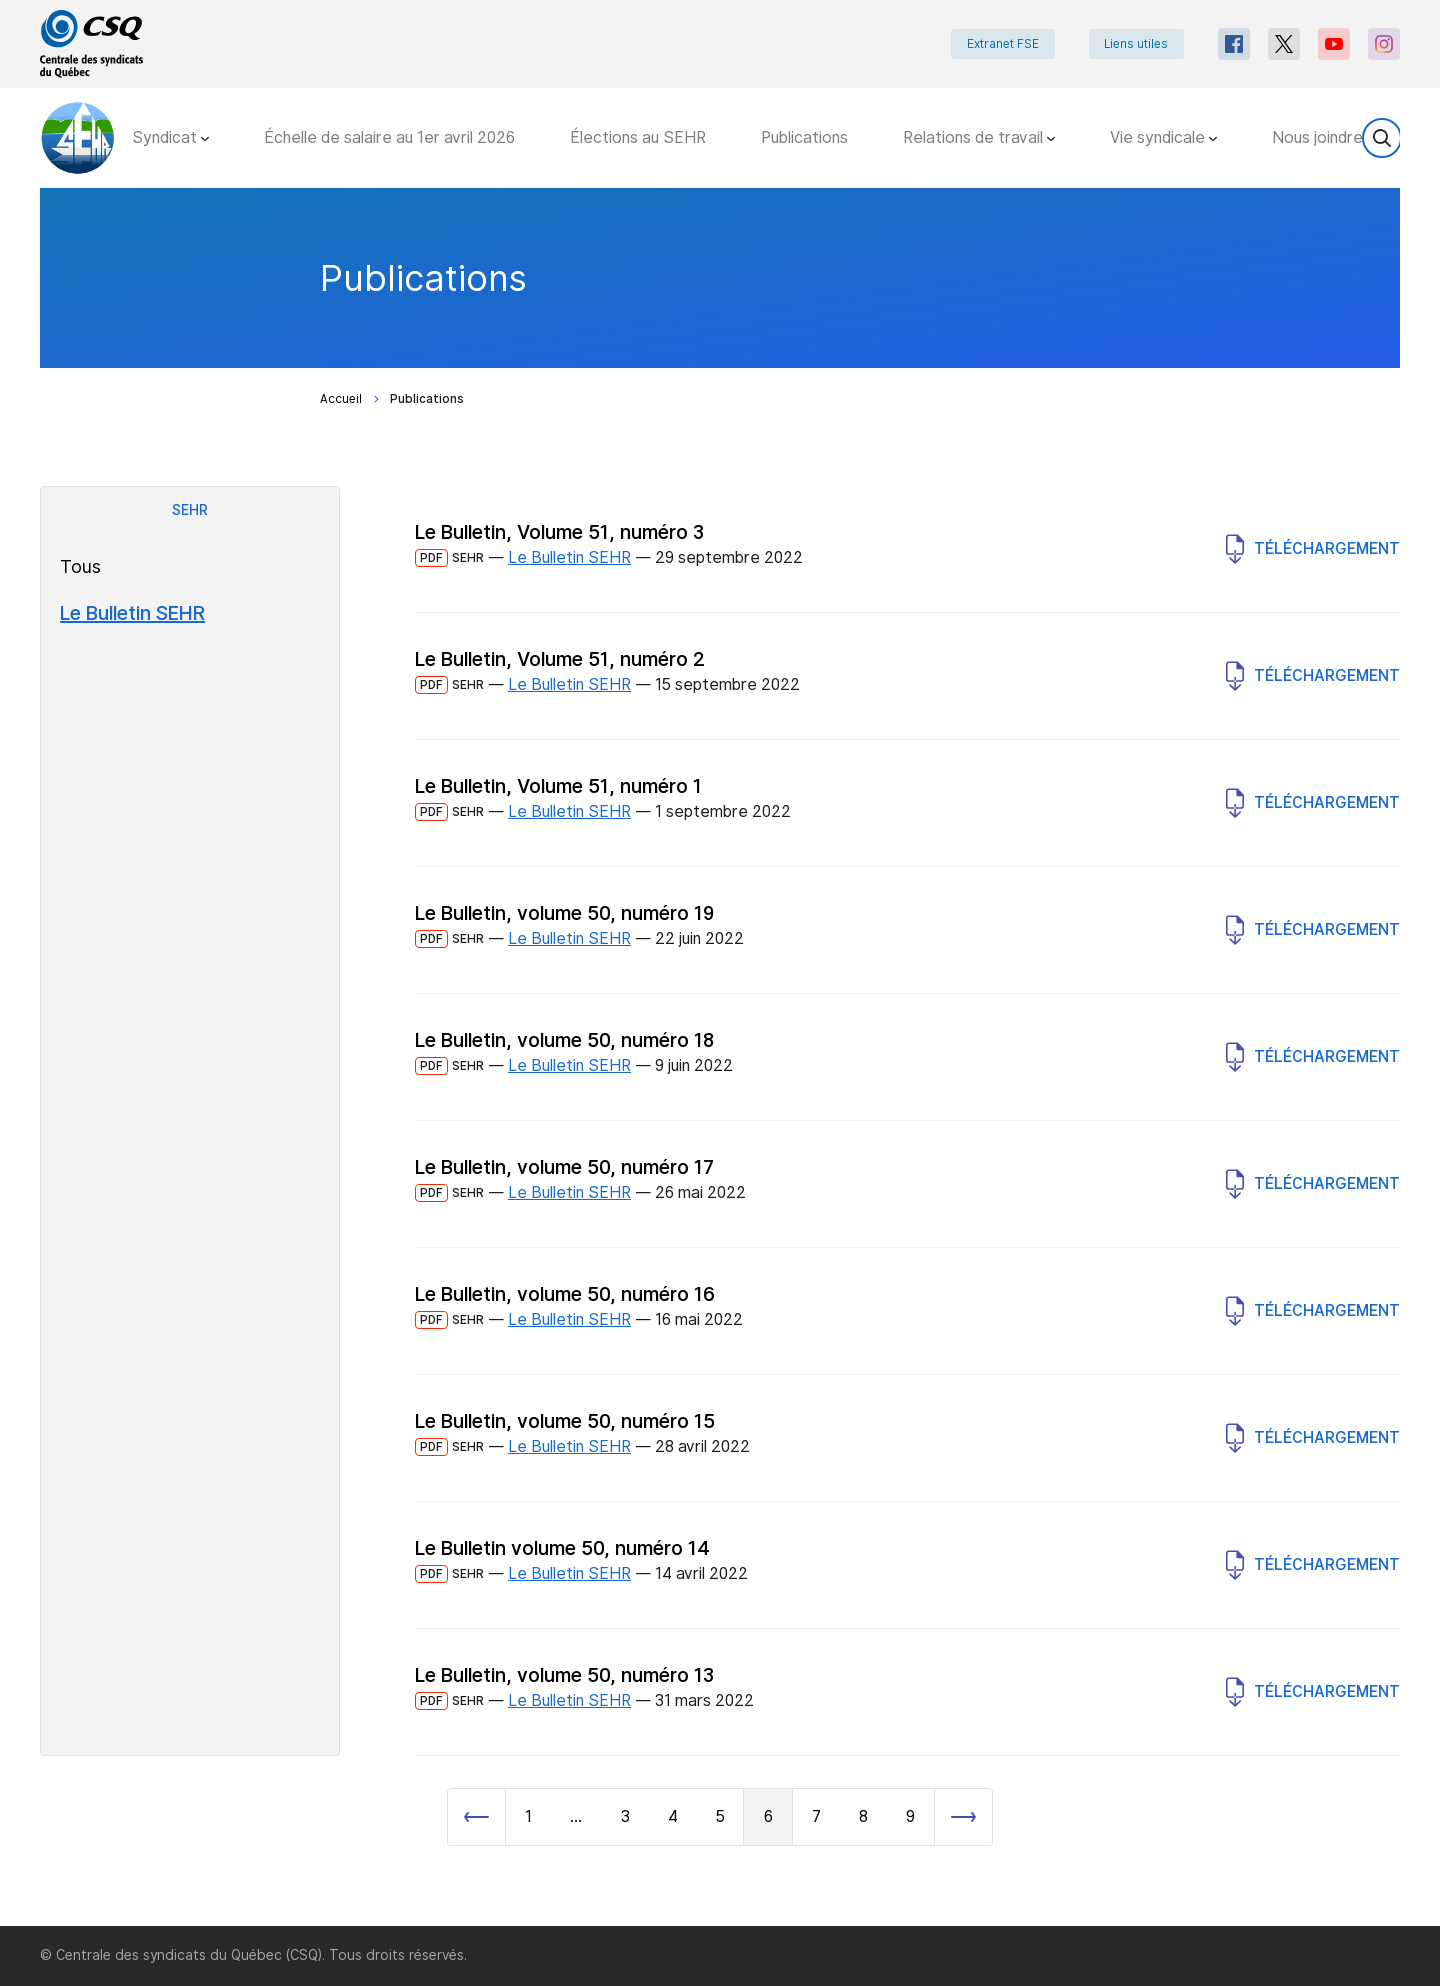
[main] (720, 1057)
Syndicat (170, 137)
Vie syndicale (1163, 137)
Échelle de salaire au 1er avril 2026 (389, 137)
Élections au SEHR (638, 137)
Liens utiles (1136, 44)
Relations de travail (979, 137)
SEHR (190, 510)
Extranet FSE (1002, 44)
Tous (80, 566)
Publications (804, 137)
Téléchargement (1313, 549)
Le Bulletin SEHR (132, 613)
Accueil (341, 399)
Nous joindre (1323, 137)
